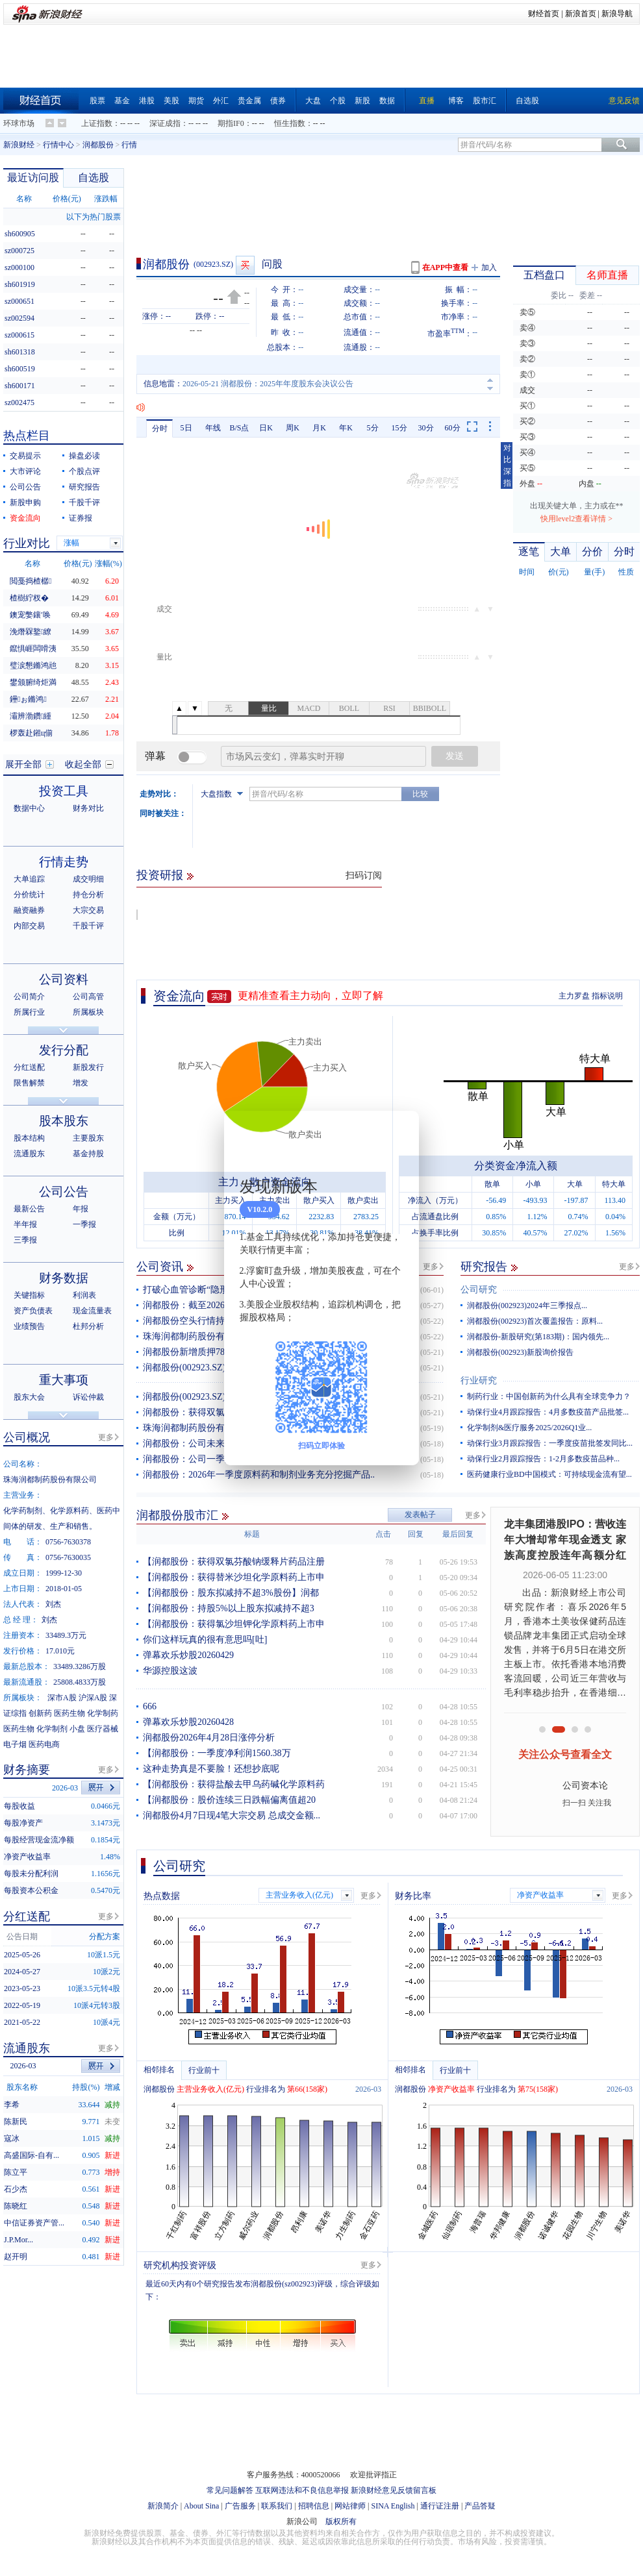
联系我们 (276, 2505)
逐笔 (528, 551)
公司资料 (63, 979)
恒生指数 (289, 123)
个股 (338, 100)
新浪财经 (18, 144)
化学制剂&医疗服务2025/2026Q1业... (529, 1427)
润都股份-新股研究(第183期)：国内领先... (538, 1336)
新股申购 (25, 502)
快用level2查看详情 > (576, 518)
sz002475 (19, 402)
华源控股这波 (170, 1671)
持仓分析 (88, 894)
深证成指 (165, 123)
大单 (560, 551)
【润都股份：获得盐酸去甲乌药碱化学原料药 (234, 1784)
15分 (399, 427)
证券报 (80, 518)
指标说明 (607, 995)
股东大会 (29, 1397)
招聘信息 (313, 2505)
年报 (80, 1208)
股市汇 (484, 100)
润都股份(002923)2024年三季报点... (527, 1305)
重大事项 (63, 1380)
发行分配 (63, 1050)
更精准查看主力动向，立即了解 (310, 995)
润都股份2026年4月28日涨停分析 (209, 1737)
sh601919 (20, 284)
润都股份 (98, 144)
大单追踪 (29, 879)
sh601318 (20, 351)
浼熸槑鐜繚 (30, 631)
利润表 (84, 1295)
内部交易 (29, 925)
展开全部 (23, 764)
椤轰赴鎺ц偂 (31, 732)
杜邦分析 (88, 1326)
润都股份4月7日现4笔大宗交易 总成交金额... (231, 1815)
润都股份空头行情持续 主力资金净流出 (221, 1321)
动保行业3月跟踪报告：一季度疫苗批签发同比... (550, 1443)
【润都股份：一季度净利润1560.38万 (217, 1753)
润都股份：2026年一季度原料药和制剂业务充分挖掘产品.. (259, 1475)
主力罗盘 (574, 995)
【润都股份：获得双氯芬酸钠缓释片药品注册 (234, 1562)
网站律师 (350, 2505)
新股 (362, 100)
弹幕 (155, 756)
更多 (430, 1266)
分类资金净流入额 (515, 1165)
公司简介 (29, 996)
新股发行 (88, 1067)
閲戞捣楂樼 (30, 581)
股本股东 (63, 1121)
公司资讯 (159, 1266)
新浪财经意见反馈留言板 (393, 2490)
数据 (387, 100)
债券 (278, 100)
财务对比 (88, 808)
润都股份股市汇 (177, 1515)
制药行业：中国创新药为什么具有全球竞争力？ (549, 1396)
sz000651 (19, 301)
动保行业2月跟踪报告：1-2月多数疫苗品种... (543, 1458)
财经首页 (543, 13)
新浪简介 (163, 2505)
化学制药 (102, 1713)
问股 (272, 263)
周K (292, 427)
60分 (452, 427)
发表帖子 (420, 1514)
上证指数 (96, 123)
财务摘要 (26, 1769)
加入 (489, 267)
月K (319, 427)
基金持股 (88, 1153)
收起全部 (83, 764)
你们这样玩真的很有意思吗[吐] (205, 1639)
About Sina (201, 2505)
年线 (213, 427)
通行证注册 (439, 2505)
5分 (373, 427)
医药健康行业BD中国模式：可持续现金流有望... (549, 1474)
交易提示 (25, 455)
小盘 (77, 1728)
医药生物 (69, 1713)
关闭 (401, 1133)
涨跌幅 (106, 198)
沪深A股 (93, 1697)
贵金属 (249, 100)
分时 (160, 428)
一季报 (84, 1224)
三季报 (25, 1240)
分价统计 (29, 894)
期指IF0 (231, 123)
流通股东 (29, 1153)
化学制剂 (52, 1728)
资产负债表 (33, 1310)
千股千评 (84, 502)
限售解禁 (29, 1082)
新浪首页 (580, 13)
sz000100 (19, 267)
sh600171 (20, 385)
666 (150, 1706)
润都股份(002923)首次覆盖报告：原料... (535, 1321)
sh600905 (20, 233)
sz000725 (19, 250)
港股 (147, 100)
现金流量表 (92, 1310)
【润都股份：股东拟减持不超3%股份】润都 (231, 1593)
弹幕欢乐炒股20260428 (188, 1722)
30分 (426, 427)
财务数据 (63, 1278)
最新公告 (29, 1208)
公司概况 (26, 1437)
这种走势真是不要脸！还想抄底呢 (211, 1769)
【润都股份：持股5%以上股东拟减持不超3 (228, 1608)
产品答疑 (480, 2505)
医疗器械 (102, 1728)
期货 (196, 100)
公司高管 (88, 996)
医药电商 (44, 1744)
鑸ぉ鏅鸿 (28, 699)
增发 (80, 1082)
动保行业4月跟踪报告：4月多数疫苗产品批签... (548, 1412)
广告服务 (240, 2505)
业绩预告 (29, 1326)
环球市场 (18, 123)
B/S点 (239, 427)
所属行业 (29, 1012)
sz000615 (19, 335)
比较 (420, 794)
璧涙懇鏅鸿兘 (33, 665)
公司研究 (478, 1289)
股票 (97, 100)
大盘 (313, 100)
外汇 (221, 100)
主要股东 (88, 1138)
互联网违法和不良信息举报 (302, 2490)
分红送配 (29, 1067)
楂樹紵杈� (29, 597)
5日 (186, 427)
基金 (122, 100)
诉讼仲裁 (88, 1397)
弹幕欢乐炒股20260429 (188, 1655)
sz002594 (19, 318)
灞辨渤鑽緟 (30, 716)
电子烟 (15, 1744)
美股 (171, 100)
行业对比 (26, 543)
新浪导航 (617, 13)
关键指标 (29, 1295)
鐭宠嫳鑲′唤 (30, 614)
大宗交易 (88, 910)
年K (346, 427)
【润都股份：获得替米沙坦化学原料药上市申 (234, 1577)
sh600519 (20, 368)
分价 (592, 551)
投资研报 (159, 875)
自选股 (527, 100)
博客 (456, 100)
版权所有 (341, 2521)
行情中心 (58, 144)
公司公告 (25, 486)
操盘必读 (84, 455)
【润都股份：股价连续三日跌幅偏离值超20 (229, 1800)
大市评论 (25, 471)
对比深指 (507, 465)
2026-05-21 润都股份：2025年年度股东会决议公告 (268, 383)
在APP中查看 (445, 267)
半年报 (25, 1224)
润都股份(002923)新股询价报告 (520, 1352)
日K (266, 427)
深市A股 (62, 1697)
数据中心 (29, 808)
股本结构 (29, 1138)
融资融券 (29, 910)
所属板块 (88, 1012)
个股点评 (84, 471)
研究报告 (483, 1266)
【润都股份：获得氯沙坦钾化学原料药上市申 (234, 1624)
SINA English (392, 2505)
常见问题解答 (230, 2490)
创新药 (40, 1713)
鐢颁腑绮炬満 (33, 682)
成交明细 (88, 879)
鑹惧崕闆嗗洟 (33, 648)
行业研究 (478, 1380)
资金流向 (179, 996)
